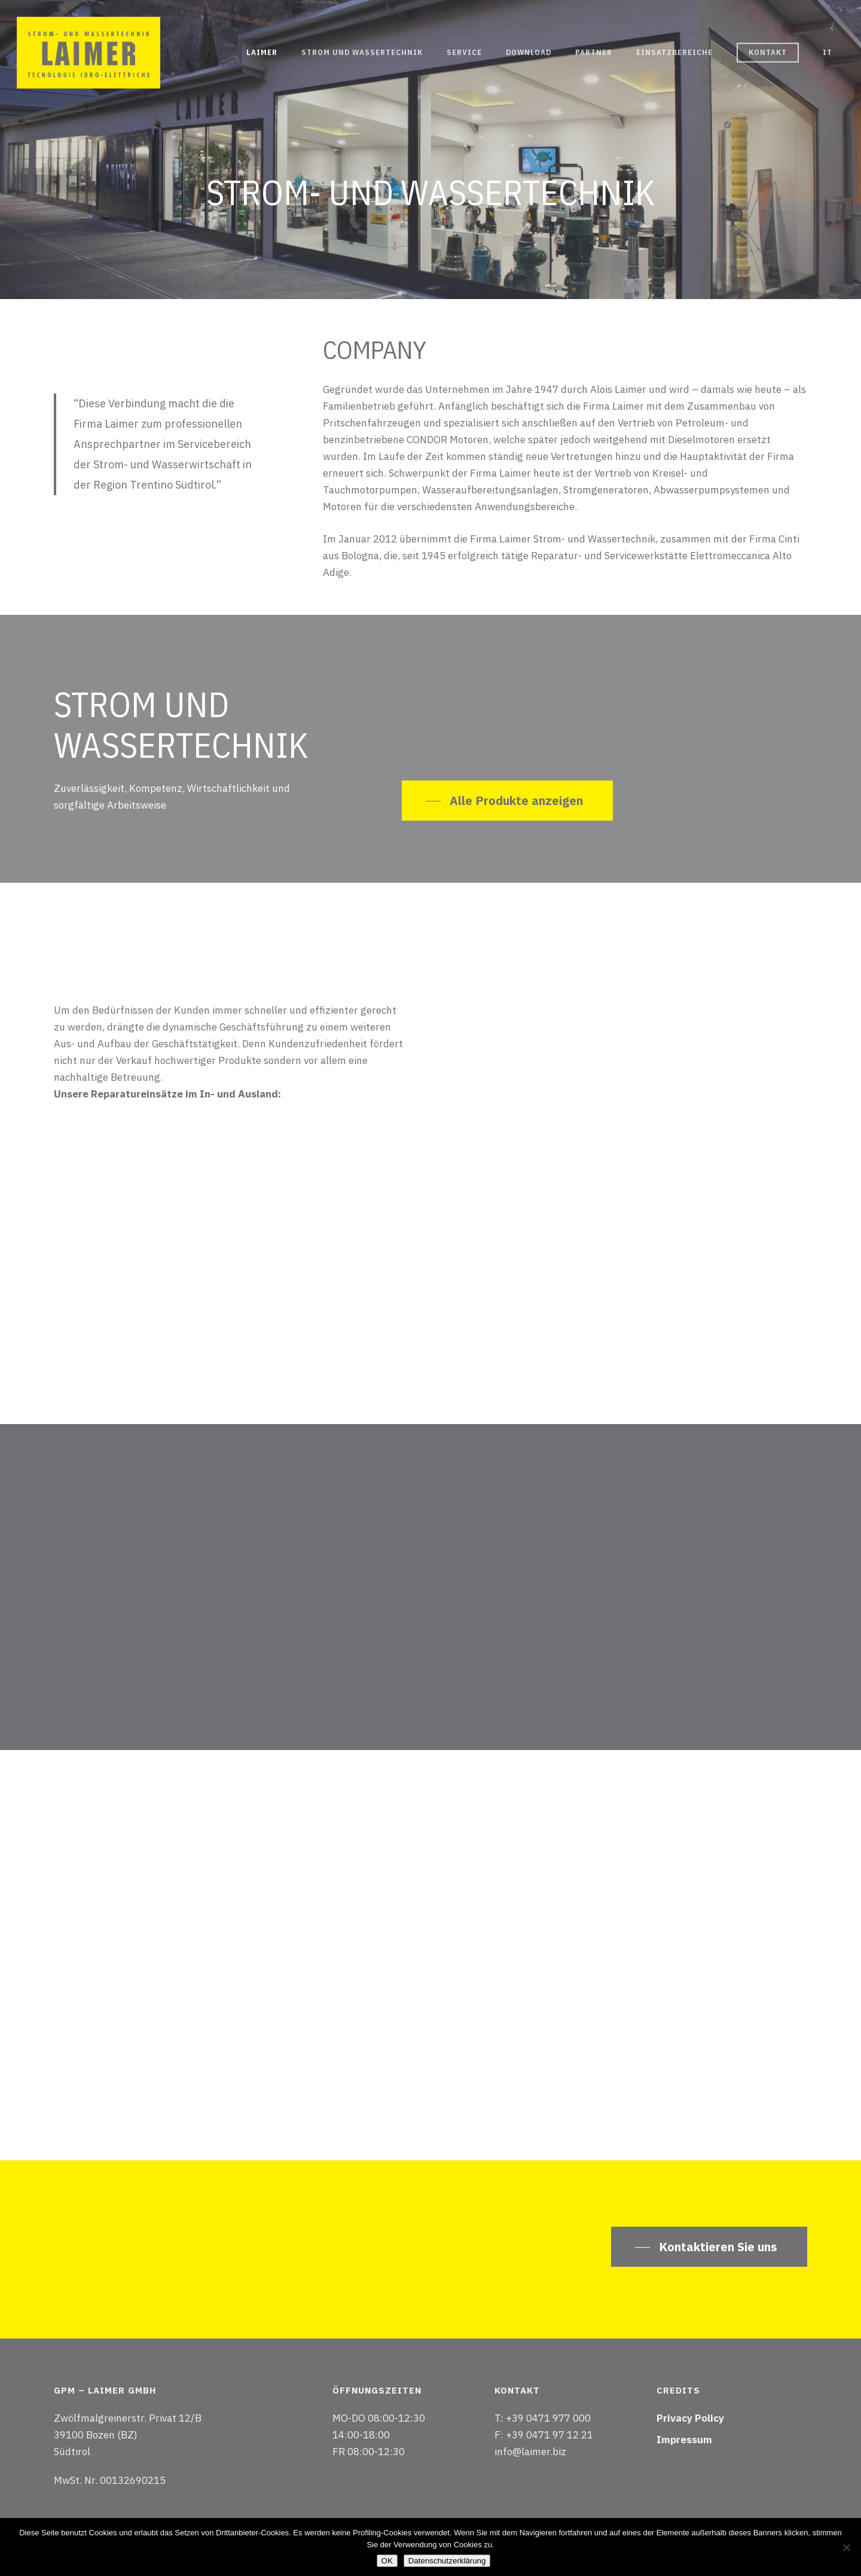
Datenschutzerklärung (447, 2560)
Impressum (684, 2439)
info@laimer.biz (530, 2451)
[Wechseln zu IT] (827, 52)
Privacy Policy (690, 2418)
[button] (507, 801)
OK (387, 2560)
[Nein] (846, 2547)
